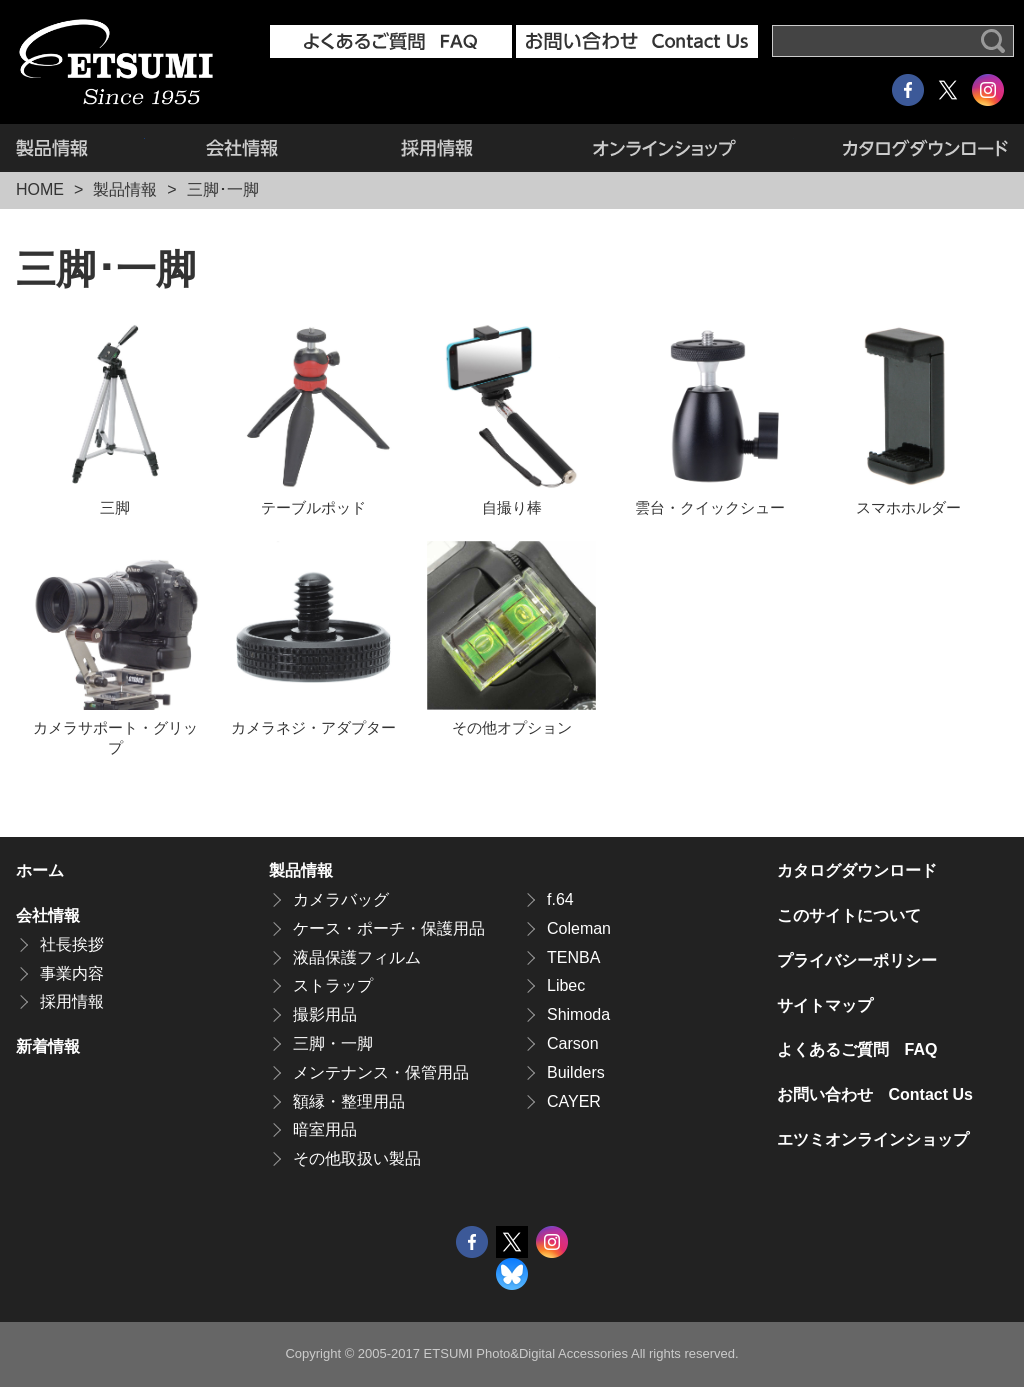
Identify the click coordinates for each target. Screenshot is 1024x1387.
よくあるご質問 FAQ (857, 1049)
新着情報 (48, 1046)
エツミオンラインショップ (664, 148)
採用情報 (436, 148)
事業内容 (72, 973)
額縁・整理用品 (349, 1101)
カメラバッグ (341, 899)
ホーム (40, 870)
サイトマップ (825, 1005)
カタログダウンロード (901, 148)
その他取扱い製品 (357, 1158)
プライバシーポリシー (857, 960)
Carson (573, 1043)
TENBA (573, 957)
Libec (566, 985)
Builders (576, 1072)
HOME (40, 189)
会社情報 (242, 148)
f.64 (560, 899)
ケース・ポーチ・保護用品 (389, 928)
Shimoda (578, 1014)
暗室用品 (325, 1129)
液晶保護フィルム (357, 957)
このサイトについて (849, 915)
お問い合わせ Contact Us (875, 1094)
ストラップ (333, 985)
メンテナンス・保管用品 (381, 1072)
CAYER (574, 1101)
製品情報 (80, 148)
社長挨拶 (72, 944)
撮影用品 (325, 1014)
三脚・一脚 (333, 1043)
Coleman (579, 928)
